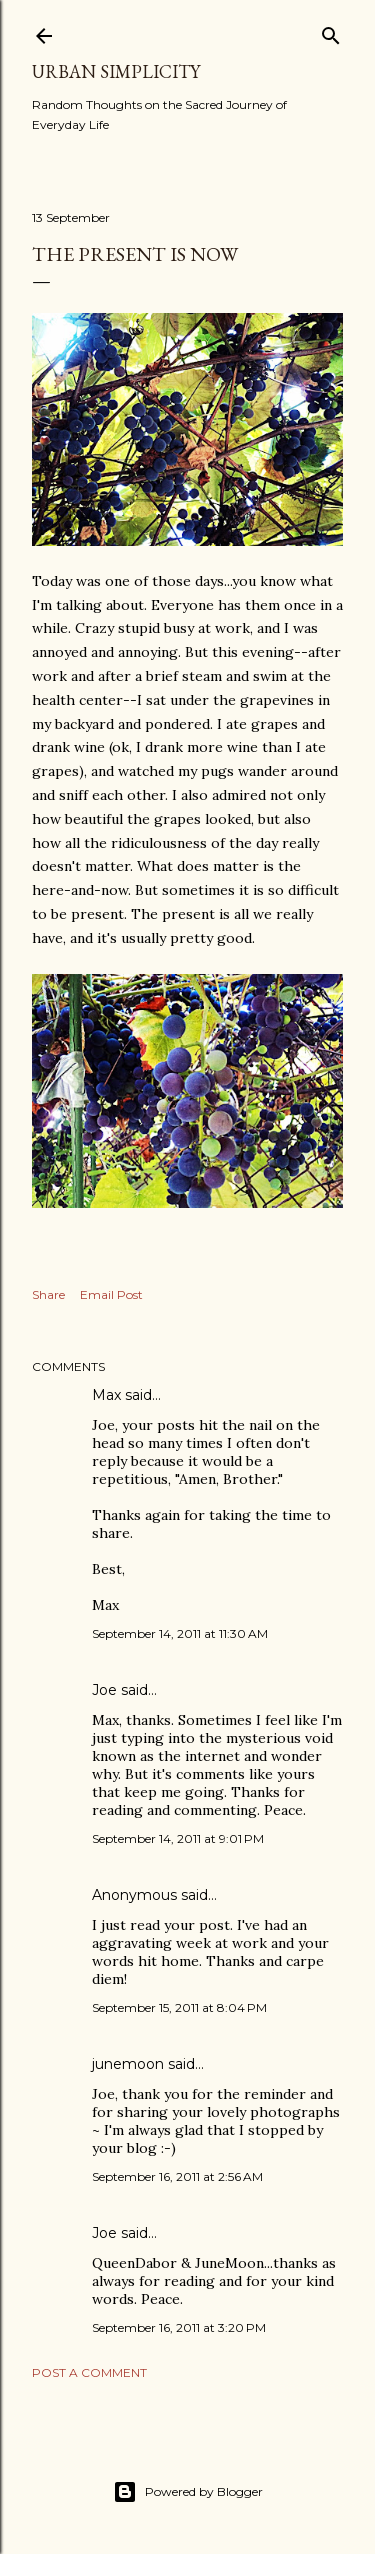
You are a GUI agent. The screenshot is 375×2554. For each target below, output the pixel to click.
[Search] (331, 31)
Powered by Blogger (188, 2492)
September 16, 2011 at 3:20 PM (179, 2327)
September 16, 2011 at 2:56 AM (177, 2176)
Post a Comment (89, 2372)
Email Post (111, 1294)
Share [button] (48, 1294)
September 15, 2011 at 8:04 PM (179, 2007)
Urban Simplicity (116, 71)
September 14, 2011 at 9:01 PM (178, 1838)
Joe (104, 1690)
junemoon (128, 2064)
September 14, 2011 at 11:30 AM (180, 1633)
